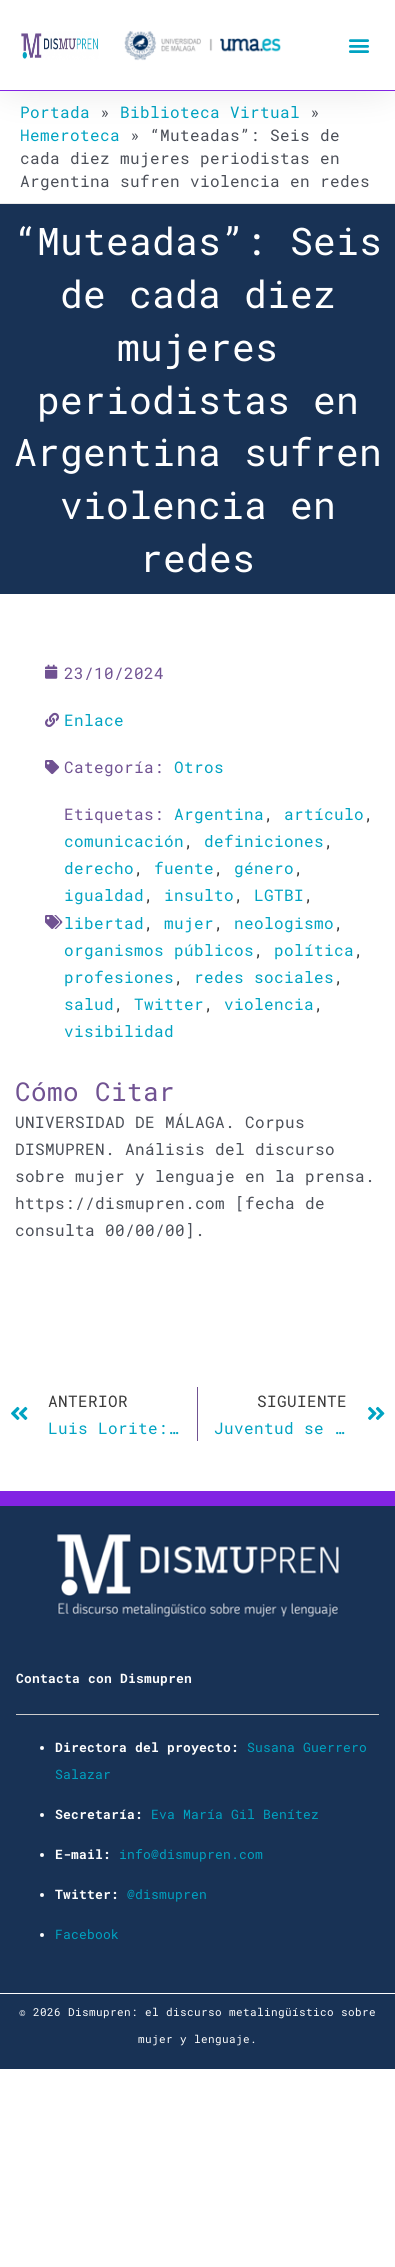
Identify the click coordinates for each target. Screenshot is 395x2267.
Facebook (87, 1934)
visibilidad (119, 1030)
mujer (189, 922)
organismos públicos (159, 949)
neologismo (284, 922)
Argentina (219, 813)
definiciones (264, 840)
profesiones (119, 976)
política (314, 949)
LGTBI (279, 894)
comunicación (124, 840)
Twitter (169, 1003)
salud (89, 1003)
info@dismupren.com (191, 1854)
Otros (199, 766)
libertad (104, 922)
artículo (324, 813)
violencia (269, 1003)
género (264, 867)
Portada (55, 111)
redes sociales (264, 976)
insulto (199, 894)
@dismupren (167, 1894)
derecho (99, 867)
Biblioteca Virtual (210, 111)
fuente (184, 867)
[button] (358, 45)
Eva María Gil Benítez (235, 1814)
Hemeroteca (70, 134)
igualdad (104, 894)
